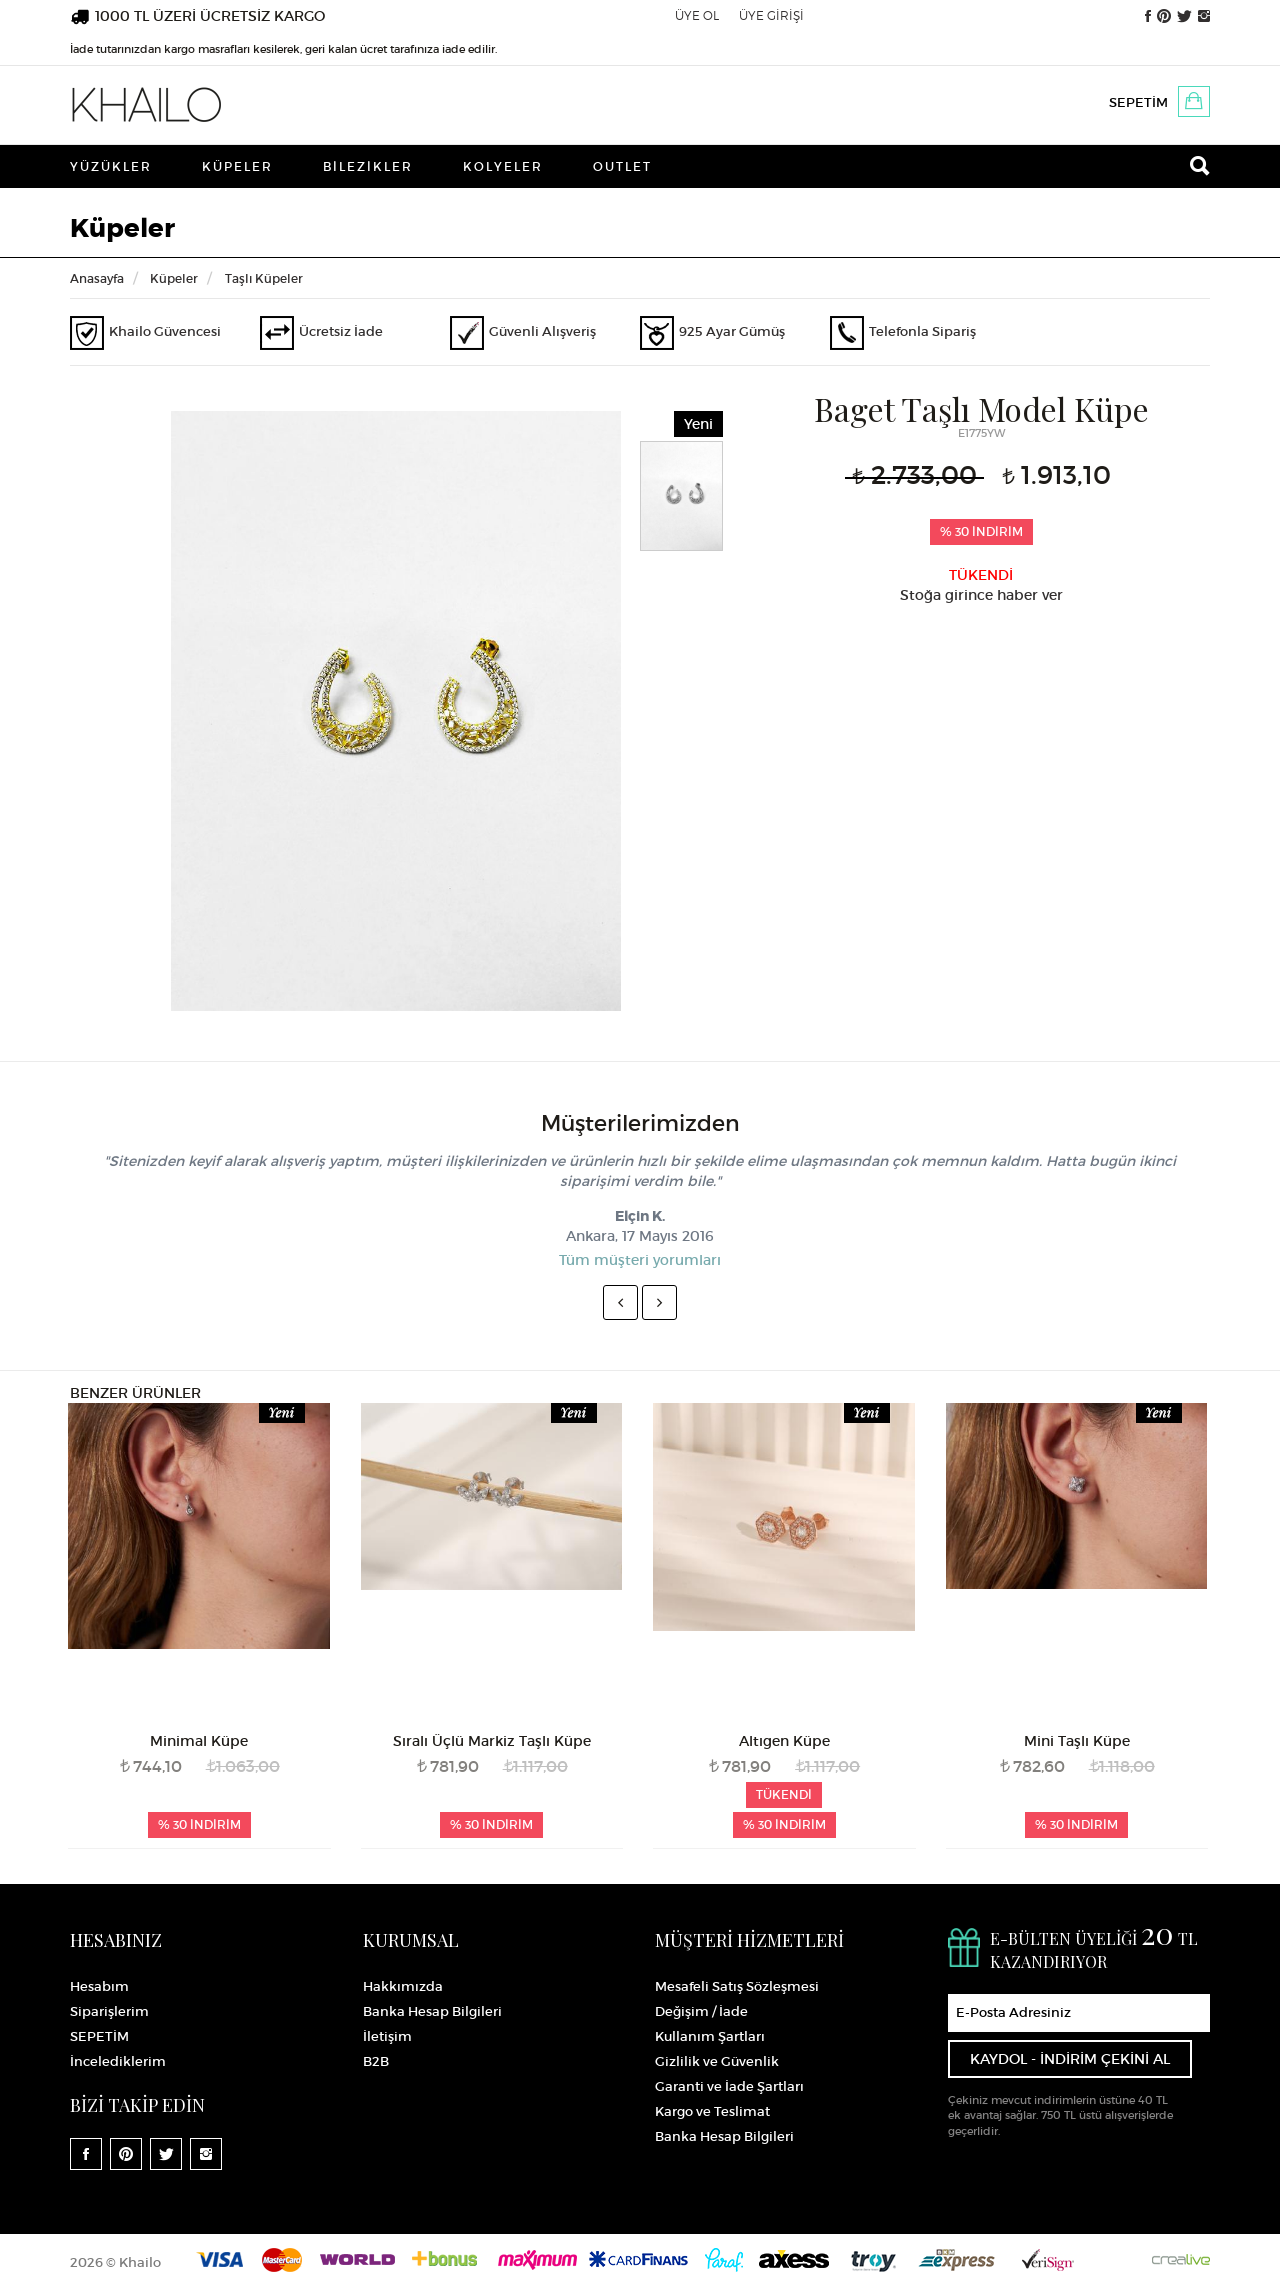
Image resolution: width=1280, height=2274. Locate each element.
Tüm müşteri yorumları (640, 1260)
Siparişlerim (109, 2011)
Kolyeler (503, 166)
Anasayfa (97, 278)
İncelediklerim (118, 2061)
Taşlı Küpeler (264, 278)
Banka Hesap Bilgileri (432, 2011)
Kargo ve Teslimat (712, 2111)
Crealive (1181, 2259)
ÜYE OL (697, 15)
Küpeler (237, 166)
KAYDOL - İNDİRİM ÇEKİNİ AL (1070, 2059)
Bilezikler (368, 166)
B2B (376, 2061)
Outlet (622, 166)
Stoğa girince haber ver (981, 595)
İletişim (387, 2036)
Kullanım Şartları (710, 2036)
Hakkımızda (403, 1986)
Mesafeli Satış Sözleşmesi (737, 1986)
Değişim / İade (701, 2011)
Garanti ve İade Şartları (729, 2086)
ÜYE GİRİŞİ (771, 15)
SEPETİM (1138, 102)
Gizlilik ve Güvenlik (717, 2061)
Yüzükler (111, 166)
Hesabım (99, 1986)
